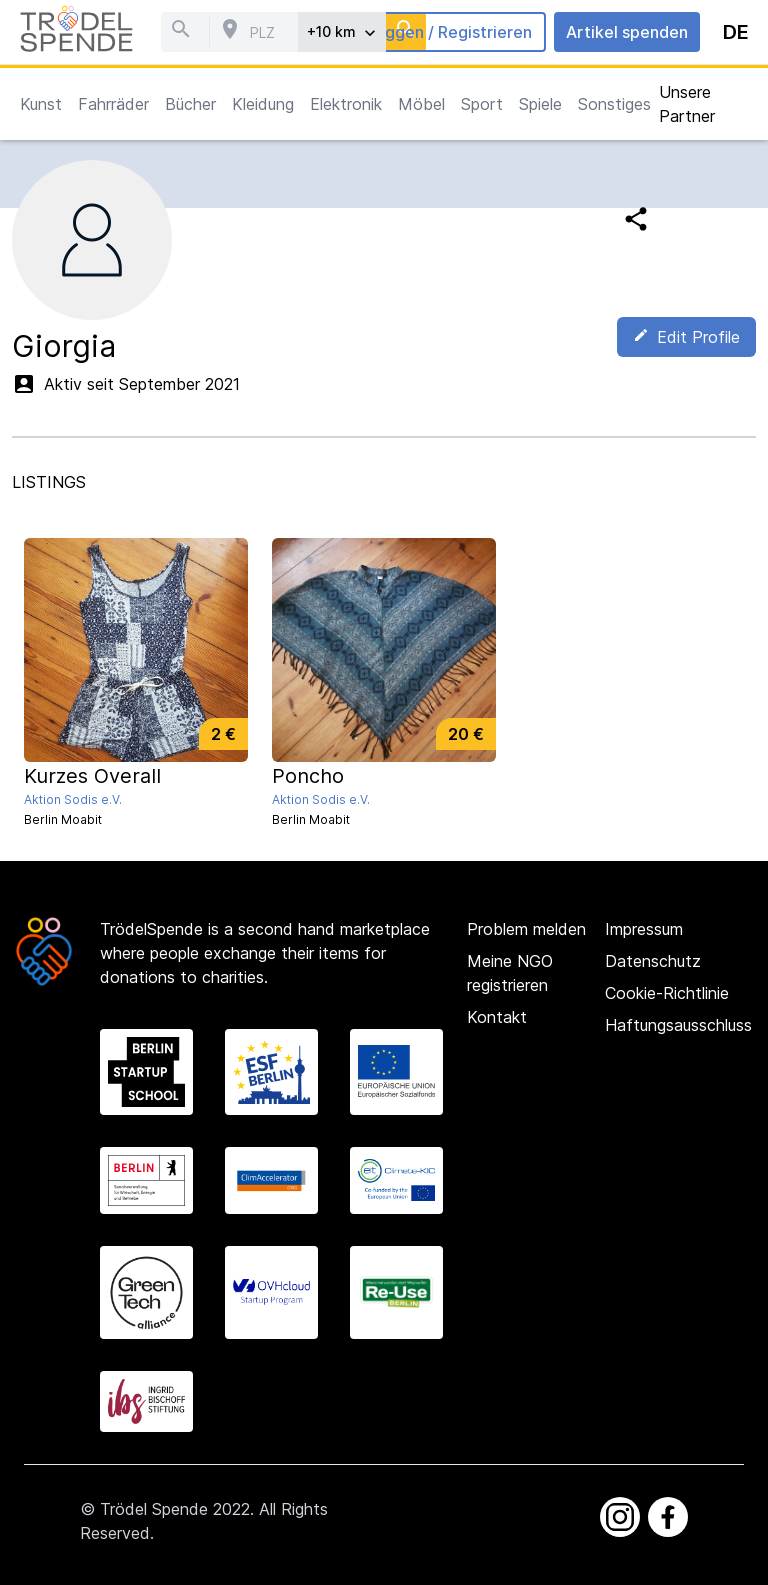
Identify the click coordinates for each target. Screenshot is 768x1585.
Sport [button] (482, 104)
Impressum (644, 929)
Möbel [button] (421, 104)
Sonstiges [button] (614, 104)
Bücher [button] (190, 104)
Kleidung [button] (263, 104)
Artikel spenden (627, 32)
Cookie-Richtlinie (667, 993)
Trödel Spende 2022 (175, 1509)
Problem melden (526, 929)
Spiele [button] (540, 104)
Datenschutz (653, 961)
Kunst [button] (41, 104)
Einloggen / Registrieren (440, 32)
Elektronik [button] (346, 104)
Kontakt (497, 1017)
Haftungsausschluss (678, 1025)
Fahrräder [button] (113, 104)
